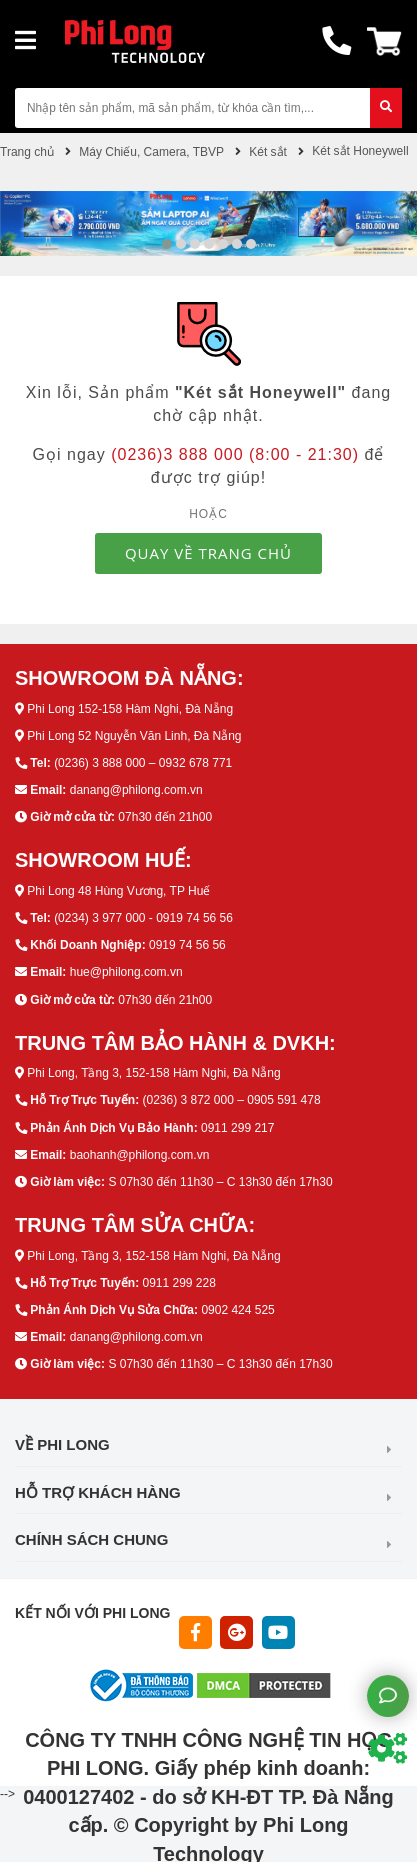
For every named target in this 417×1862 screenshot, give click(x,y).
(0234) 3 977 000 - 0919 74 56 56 (143, 918)
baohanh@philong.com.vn (140, 1155)
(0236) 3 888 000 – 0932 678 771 (143, 763)
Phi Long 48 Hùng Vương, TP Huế (118, 891)
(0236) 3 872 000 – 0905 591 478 (231, 1100)
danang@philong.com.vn (136, 790)
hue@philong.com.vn (126, 972)
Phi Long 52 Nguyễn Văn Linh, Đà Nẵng (134, 736)
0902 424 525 (237, 1310)
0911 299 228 (178, 1283)
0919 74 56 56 (187, 945)
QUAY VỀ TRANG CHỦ (208, 553)
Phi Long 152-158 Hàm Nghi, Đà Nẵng (130, 709)
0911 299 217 (237, 1128)
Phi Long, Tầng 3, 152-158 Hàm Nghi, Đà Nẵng (153, 1073)
